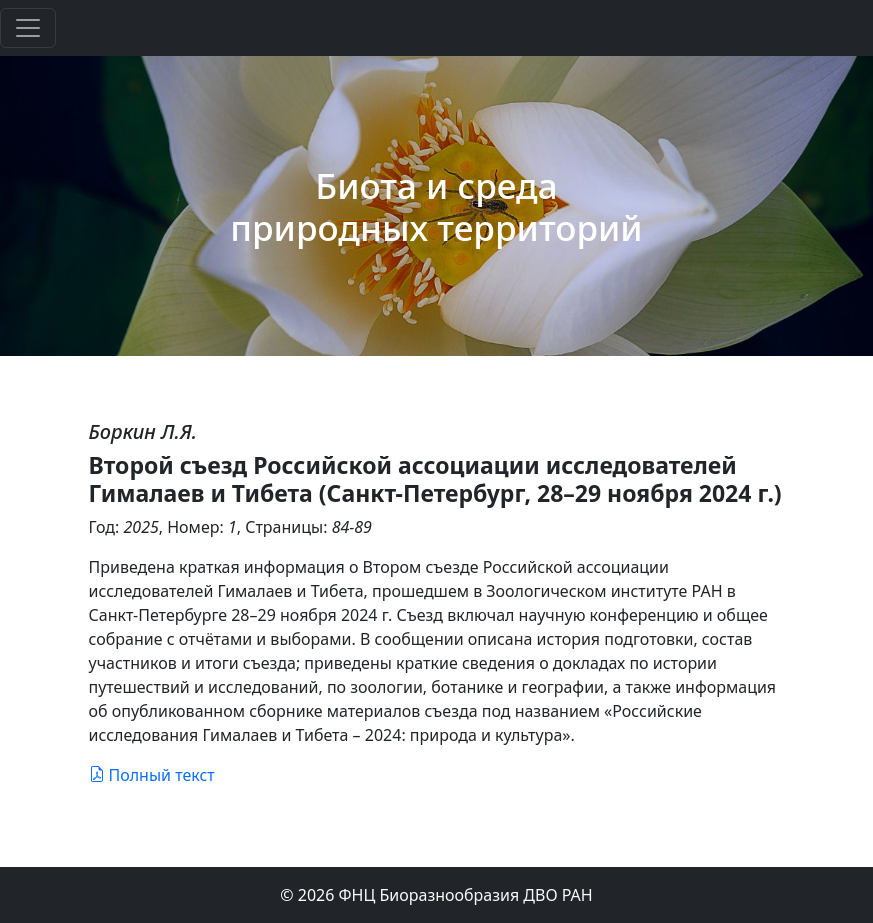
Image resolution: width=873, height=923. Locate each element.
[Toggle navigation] (28, 28)
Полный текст (152, 775)
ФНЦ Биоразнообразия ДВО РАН (466, 895)
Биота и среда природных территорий (436, 206)
